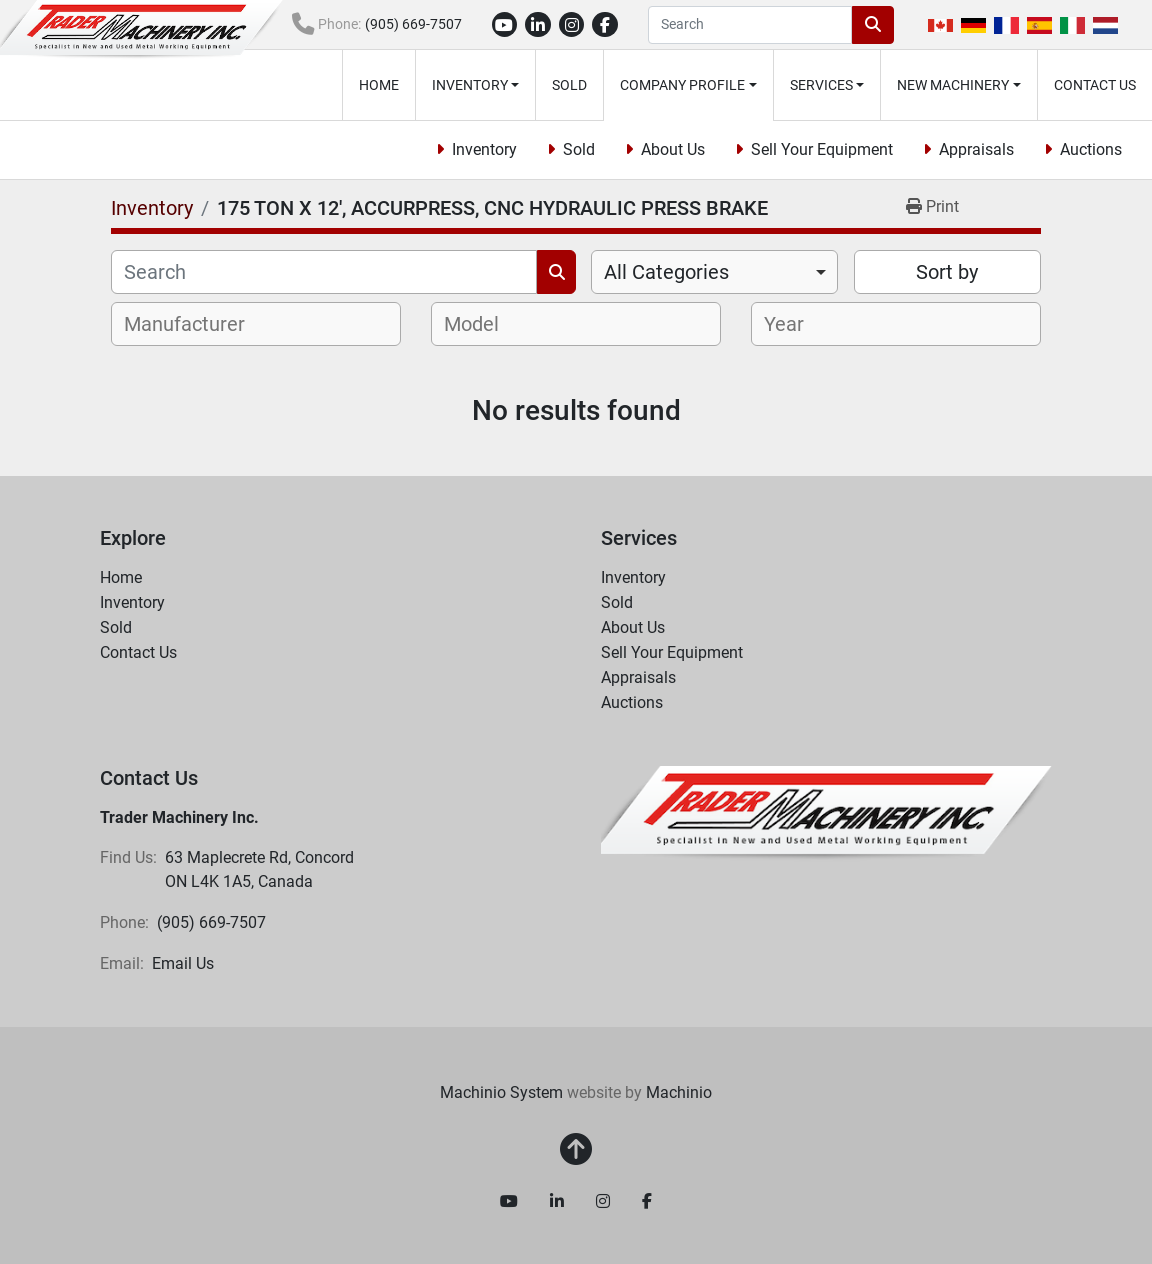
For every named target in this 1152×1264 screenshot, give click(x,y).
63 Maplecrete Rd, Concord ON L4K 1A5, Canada (261, 869)
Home (379, 85)
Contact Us (1095, 85)
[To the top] (576, 1150)
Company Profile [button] (682, 85)
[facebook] (605, 25)
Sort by (947, 272)
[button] (476, 85)
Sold (569, 85)
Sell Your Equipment (822, 149)
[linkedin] (538, 25)
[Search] (750, 25)
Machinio (679, 1092)
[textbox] (195, 324)
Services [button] (821, 85)
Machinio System (501, 1092)
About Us (673, 149)
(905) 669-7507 (413, 24)
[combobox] (714, 272)
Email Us (183, 963)
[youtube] (505, 25)
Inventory (470, 85)
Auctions (1091, 149)
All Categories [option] (666, 272)
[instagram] (572, 25)
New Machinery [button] (953, 85)
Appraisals (976, 149)
